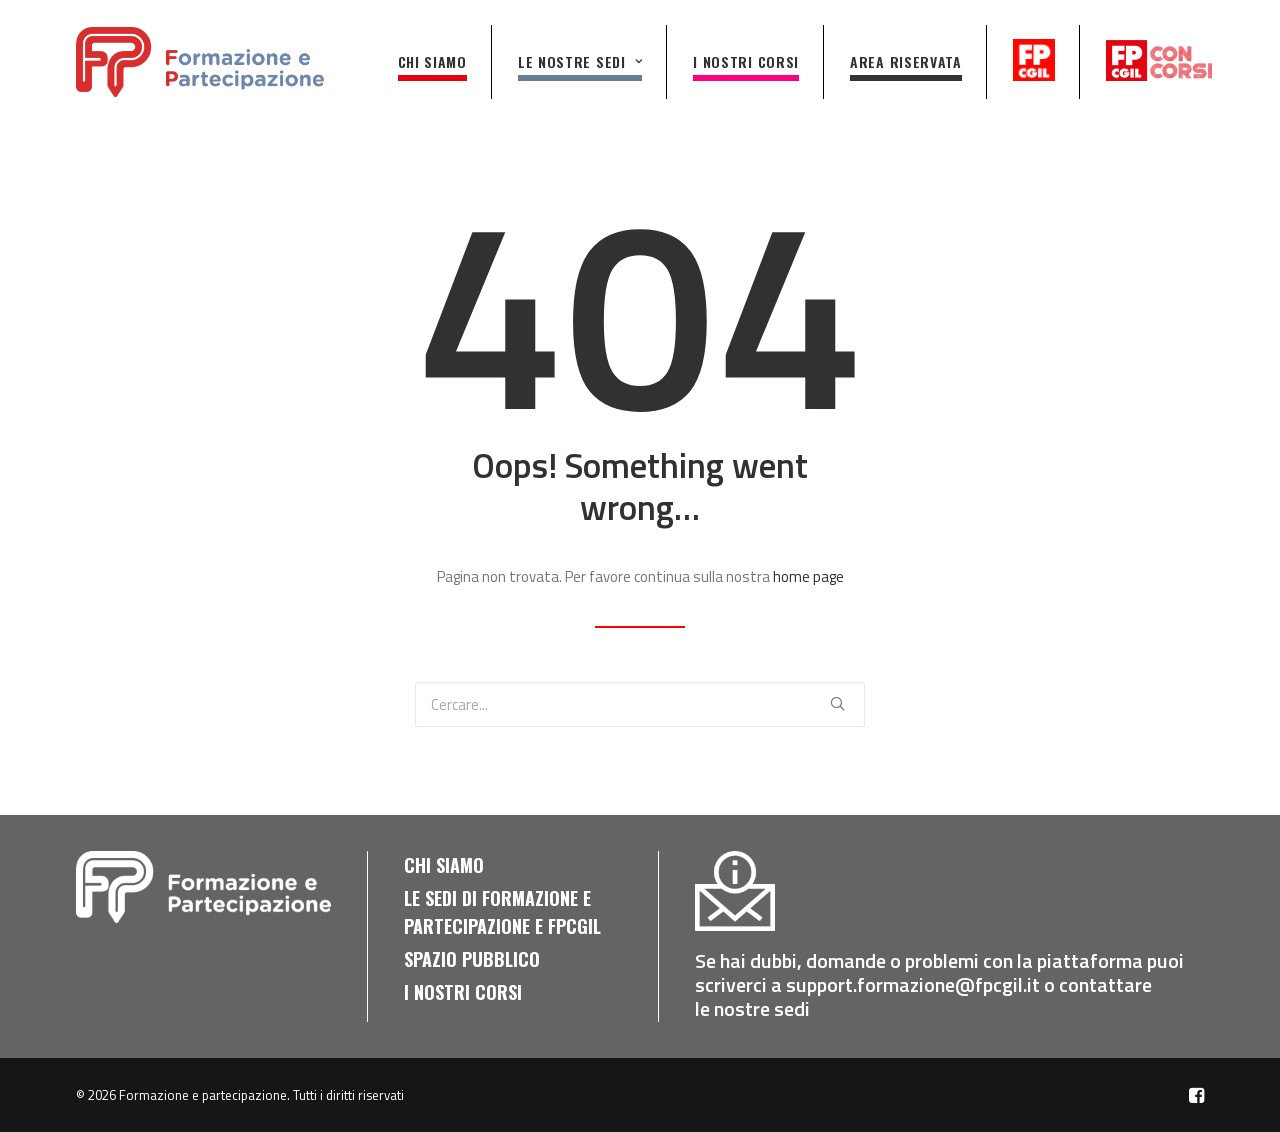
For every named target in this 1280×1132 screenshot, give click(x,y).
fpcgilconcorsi (1159, 60)
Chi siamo (432, 61)
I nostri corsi (746, 61)
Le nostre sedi (580, 61)
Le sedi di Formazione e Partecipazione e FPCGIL (502, 912)
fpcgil (1036, 60)
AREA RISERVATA (906, 61)
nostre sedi (764, 1008)
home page (808, 576)
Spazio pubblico (472, 959)
